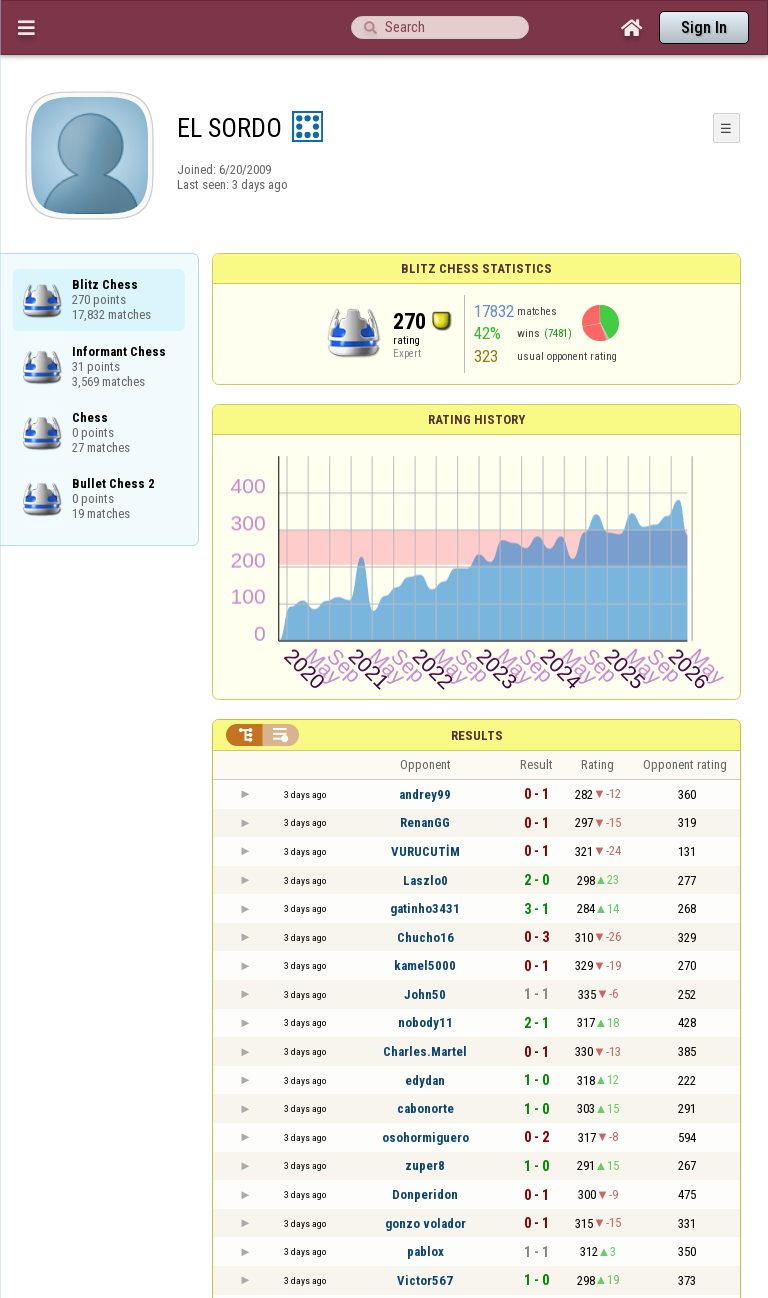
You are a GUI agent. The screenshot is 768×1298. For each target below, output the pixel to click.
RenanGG (425, 822)
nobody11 (425, 1022)
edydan (425, 1080)
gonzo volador (425, 1223)
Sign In (704, 27)
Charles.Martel (425, 1051)
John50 (425, 994)
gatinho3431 (425, 908)
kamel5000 (425, 965)
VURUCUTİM (425, 851)
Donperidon (425, 1194)
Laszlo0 (425, 880)
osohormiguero (425, 1137)
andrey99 (425, 794)
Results (477, 735)
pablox (425, 1251)
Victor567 (425, 1280)
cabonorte (425, 1108)
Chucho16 (425, 937)
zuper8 (425, 1165)
